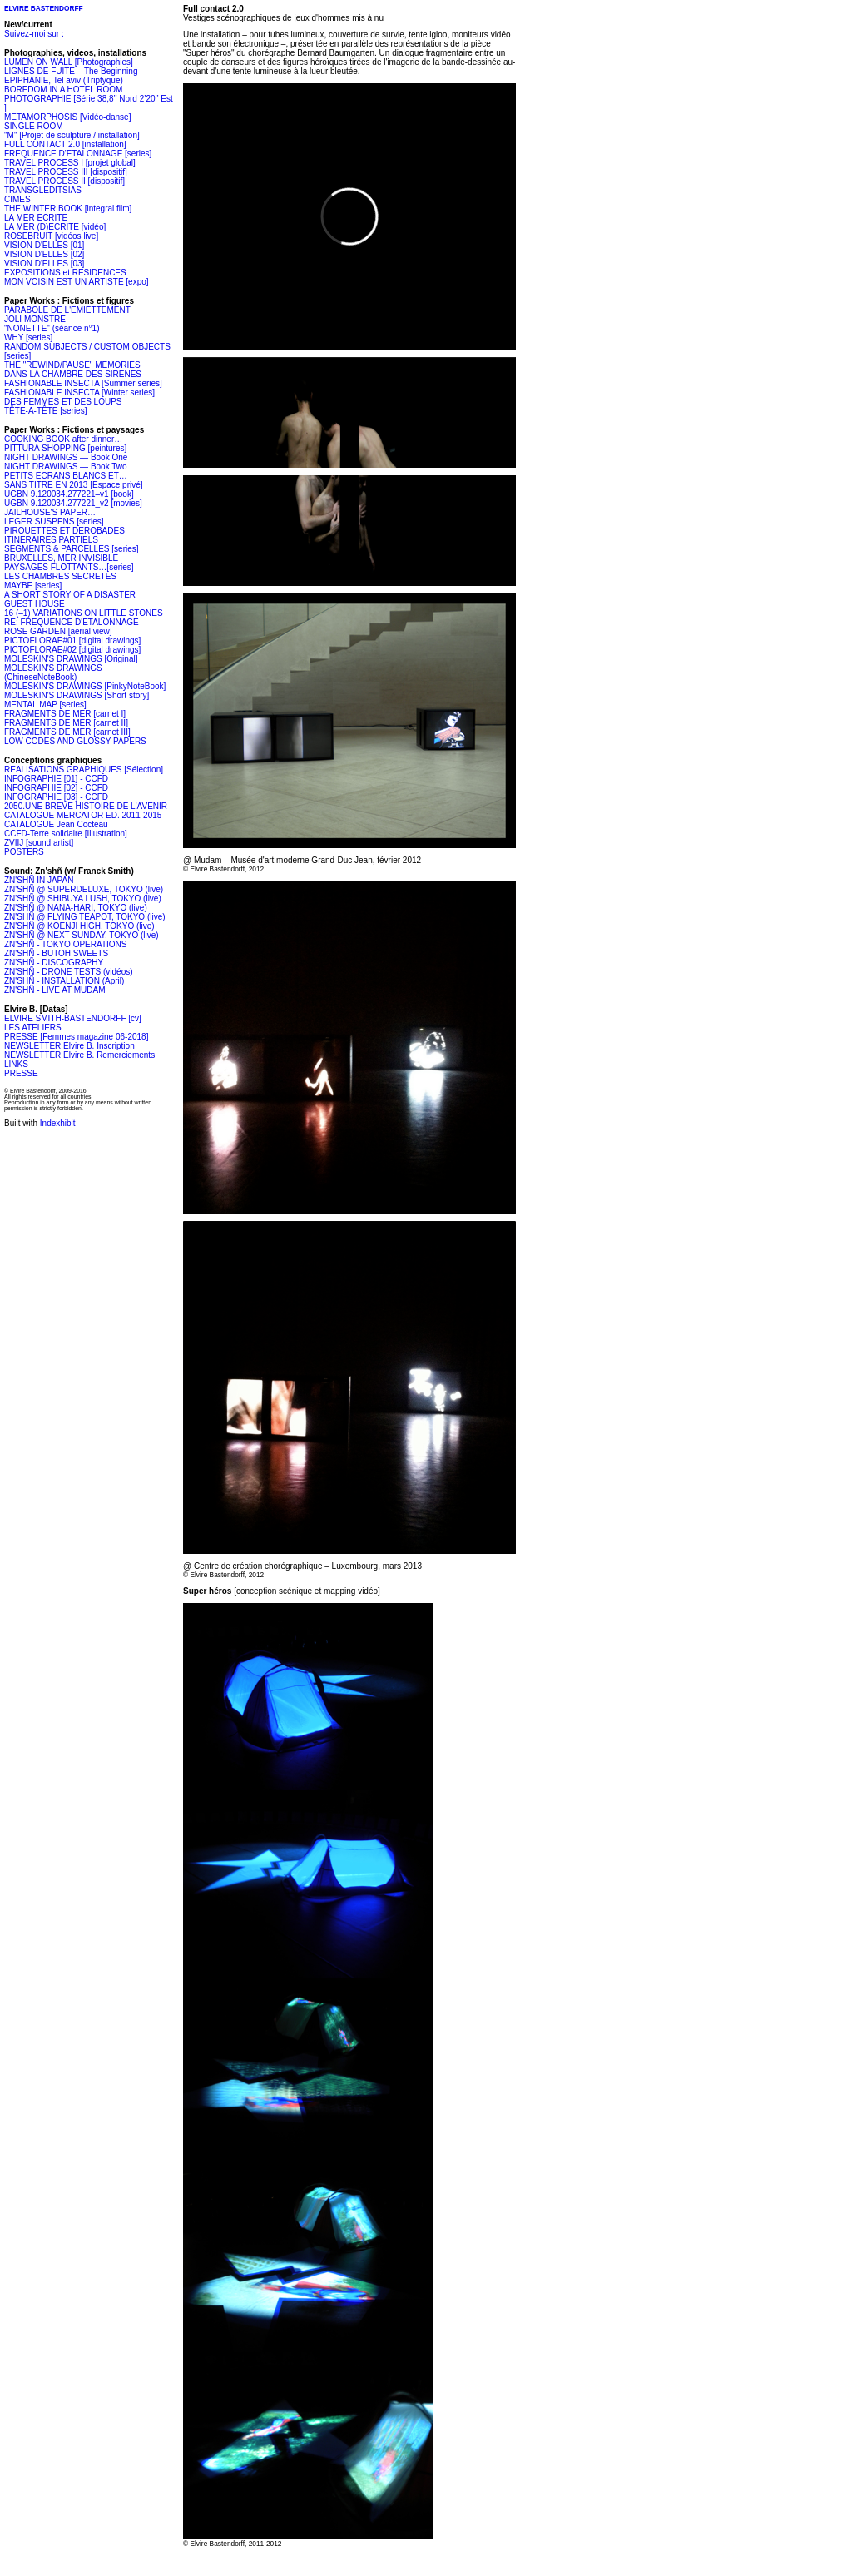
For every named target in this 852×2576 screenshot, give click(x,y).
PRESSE (21, 1073)
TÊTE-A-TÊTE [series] (45, 410)
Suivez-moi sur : (34, 33)
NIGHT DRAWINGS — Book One (65, 457)
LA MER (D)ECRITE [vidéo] (55, 226)
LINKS (16, 1064)
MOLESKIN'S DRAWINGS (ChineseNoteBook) (53, 672)
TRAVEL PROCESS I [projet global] (70, 162)
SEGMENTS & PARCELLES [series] (71, 548)
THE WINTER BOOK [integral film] (67, 208)
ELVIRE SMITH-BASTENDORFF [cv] (72, 1018)
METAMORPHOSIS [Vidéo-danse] (67, 117)
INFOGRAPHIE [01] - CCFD (56, 778)
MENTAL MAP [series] (45, 704)
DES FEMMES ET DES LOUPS (63, 401)
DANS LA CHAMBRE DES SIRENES (72, 374)
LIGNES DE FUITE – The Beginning (70, 71)
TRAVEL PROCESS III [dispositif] (65, 171)
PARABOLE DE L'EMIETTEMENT (67, 310)
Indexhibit (58, 1123)
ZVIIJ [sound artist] (38, 842)
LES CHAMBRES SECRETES (60, 576)
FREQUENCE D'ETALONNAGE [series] (77, 153)
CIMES (17, 199)
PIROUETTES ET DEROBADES (64, 530)
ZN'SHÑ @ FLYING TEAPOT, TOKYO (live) (85, 916)
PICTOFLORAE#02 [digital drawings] (72, 649)
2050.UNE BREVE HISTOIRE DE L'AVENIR (85, 806)
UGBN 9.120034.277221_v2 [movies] (73, 503)
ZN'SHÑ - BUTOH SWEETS (56, 953)
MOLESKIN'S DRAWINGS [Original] (70, 658)
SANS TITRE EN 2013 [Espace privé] (73, 484)
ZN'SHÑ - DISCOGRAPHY (53, 962)
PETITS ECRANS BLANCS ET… (65, 475)
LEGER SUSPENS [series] (53, 521)
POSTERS (24, 851)
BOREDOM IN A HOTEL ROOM (63, 89)
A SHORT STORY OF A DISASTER (70, 594)
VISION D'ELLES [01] (44, 245)
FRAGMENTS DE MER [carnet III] (67, 732)
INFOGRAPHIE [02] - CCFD (56, 787)
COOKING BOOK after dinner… (63, 439)
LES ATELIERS (33, 1027)
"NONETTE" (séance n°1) (51, 328)
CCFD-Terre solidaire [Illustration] (65, 833)
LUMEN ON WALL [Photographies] (68, 62)
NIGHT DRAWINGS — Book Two (65, 466)
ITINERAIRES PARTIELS (51, 539)
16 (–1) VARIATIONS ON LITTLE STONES (83, 613)
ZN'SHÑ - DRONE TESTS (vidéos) (68, 971)
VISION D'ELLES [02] (44, 254)
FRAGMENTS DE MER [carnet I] (65, 713)
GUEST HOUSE (34, 603)
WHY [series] (28, 337)
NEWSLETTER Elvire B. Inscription (69, 1045)
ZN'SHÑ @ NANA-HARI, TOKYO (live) (75, 907)
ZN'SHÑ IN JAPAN (38, 880)
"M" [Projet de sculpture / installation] (72, 135)
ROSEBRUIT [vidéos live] (51, 236)
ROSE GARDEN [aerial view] (57, 631)
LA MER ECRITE (35, 217)
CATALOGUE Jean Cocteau (56, 824)
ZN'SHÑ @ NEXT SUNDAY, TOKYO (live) (81, 935)
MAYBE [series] (33, 585)
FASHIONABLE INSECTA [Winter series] (79, 392)
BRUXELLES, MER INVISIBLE (61, 558)
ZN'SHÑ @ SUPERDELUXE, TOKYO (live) (83, 889)
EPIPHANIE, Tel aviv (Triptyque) (63, 80)
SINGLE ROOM (33, 126)
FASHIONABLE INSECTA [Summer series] (83, 383)
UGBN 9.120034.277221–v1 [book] (69, 494)
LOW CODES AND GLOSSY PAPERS (75, 741)
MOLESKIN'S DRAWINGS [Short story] (76, 695)
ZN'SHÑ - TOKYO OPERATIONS (65, 944)
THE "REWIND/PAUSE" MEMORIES (72, 365)
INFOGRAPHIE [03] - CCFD (56, 797)
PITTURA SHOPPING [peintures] (65, 448)
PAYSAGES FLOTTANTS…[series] (69, 567)
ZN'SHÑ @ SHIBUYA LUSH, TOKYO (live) (82, 898)
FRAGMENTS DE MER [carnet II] (66, 722)
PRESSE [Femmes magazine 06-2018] (76, 1036)
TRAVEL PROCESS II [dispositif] (64, 181)
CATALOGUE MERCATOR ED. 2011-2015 (82, 815)
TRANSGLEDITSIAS (43, 190)
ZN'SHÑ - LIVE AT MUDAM (55, 990)
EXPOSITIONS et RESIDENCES (65, 272)
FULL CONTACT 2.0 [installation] (65, 144)
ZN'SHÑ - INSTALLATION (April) (64, 980)
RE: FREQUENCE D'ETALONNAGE (71, 622)
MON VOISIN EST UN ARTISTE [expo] (76, 281)
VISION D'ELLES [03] (44, 263)
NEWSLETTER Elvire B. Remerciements (79, 1055)
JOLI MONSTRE (35, 319)
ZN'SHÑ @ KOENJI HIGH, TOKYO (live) (79, 926)
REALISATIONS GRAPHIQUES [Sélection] (83, 769)
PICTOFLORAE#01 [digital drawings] (72, 640)
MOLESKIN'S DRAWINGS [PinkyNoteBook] (85, 686)
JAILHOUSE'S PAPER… (50, 512)
